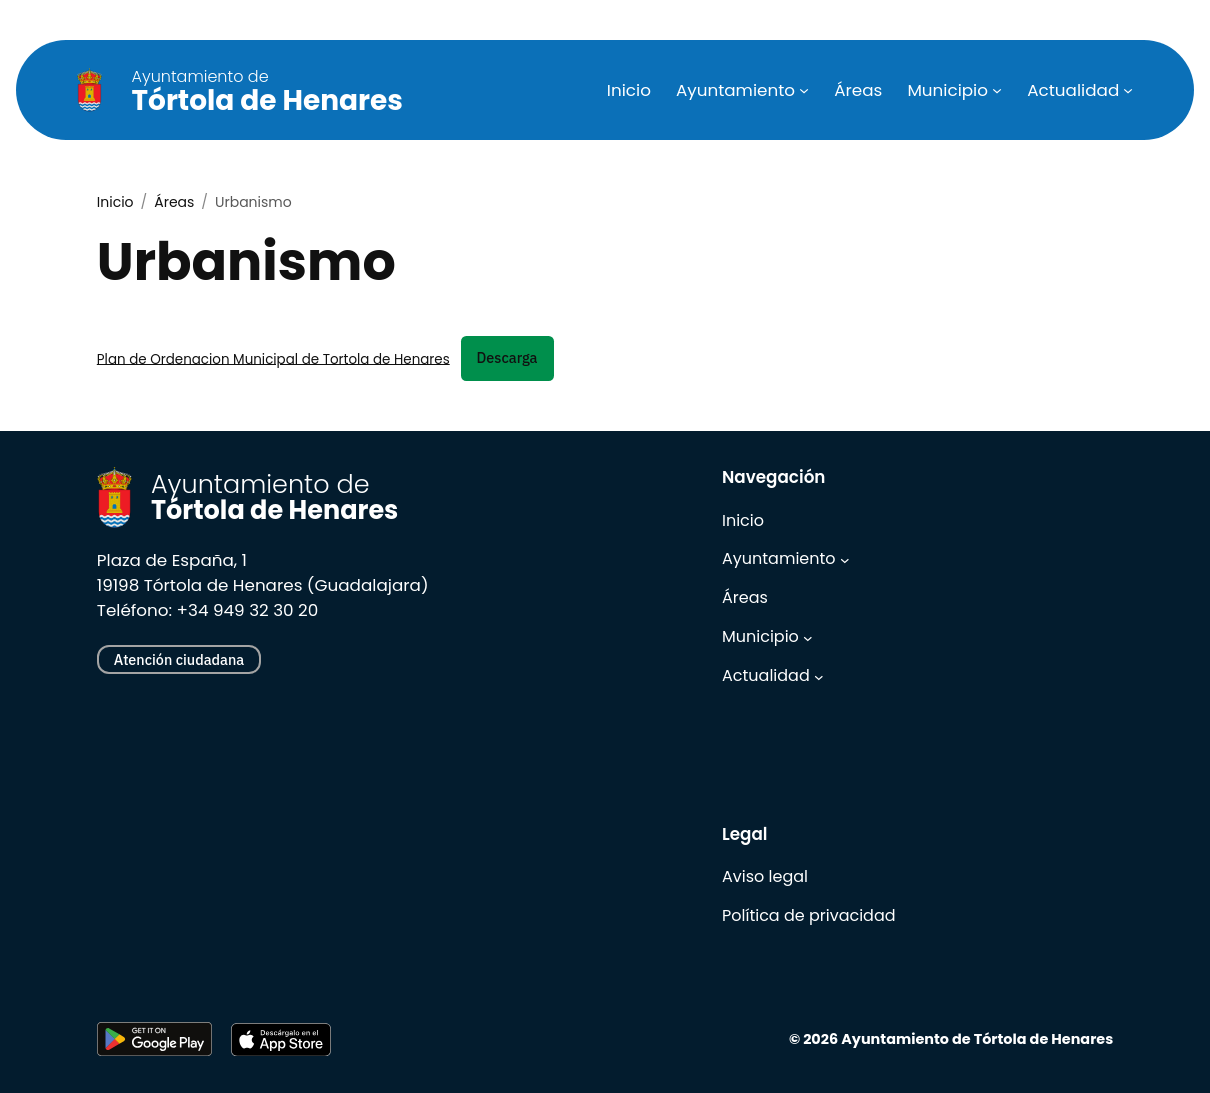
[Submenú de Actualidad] (1128, 90)
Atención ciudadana (179, 659)
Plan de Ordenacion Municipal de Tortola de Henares (273, 358)
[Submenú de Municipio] (997, 90)
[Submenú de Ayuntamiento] (804, 90)
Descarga (507, 357)
